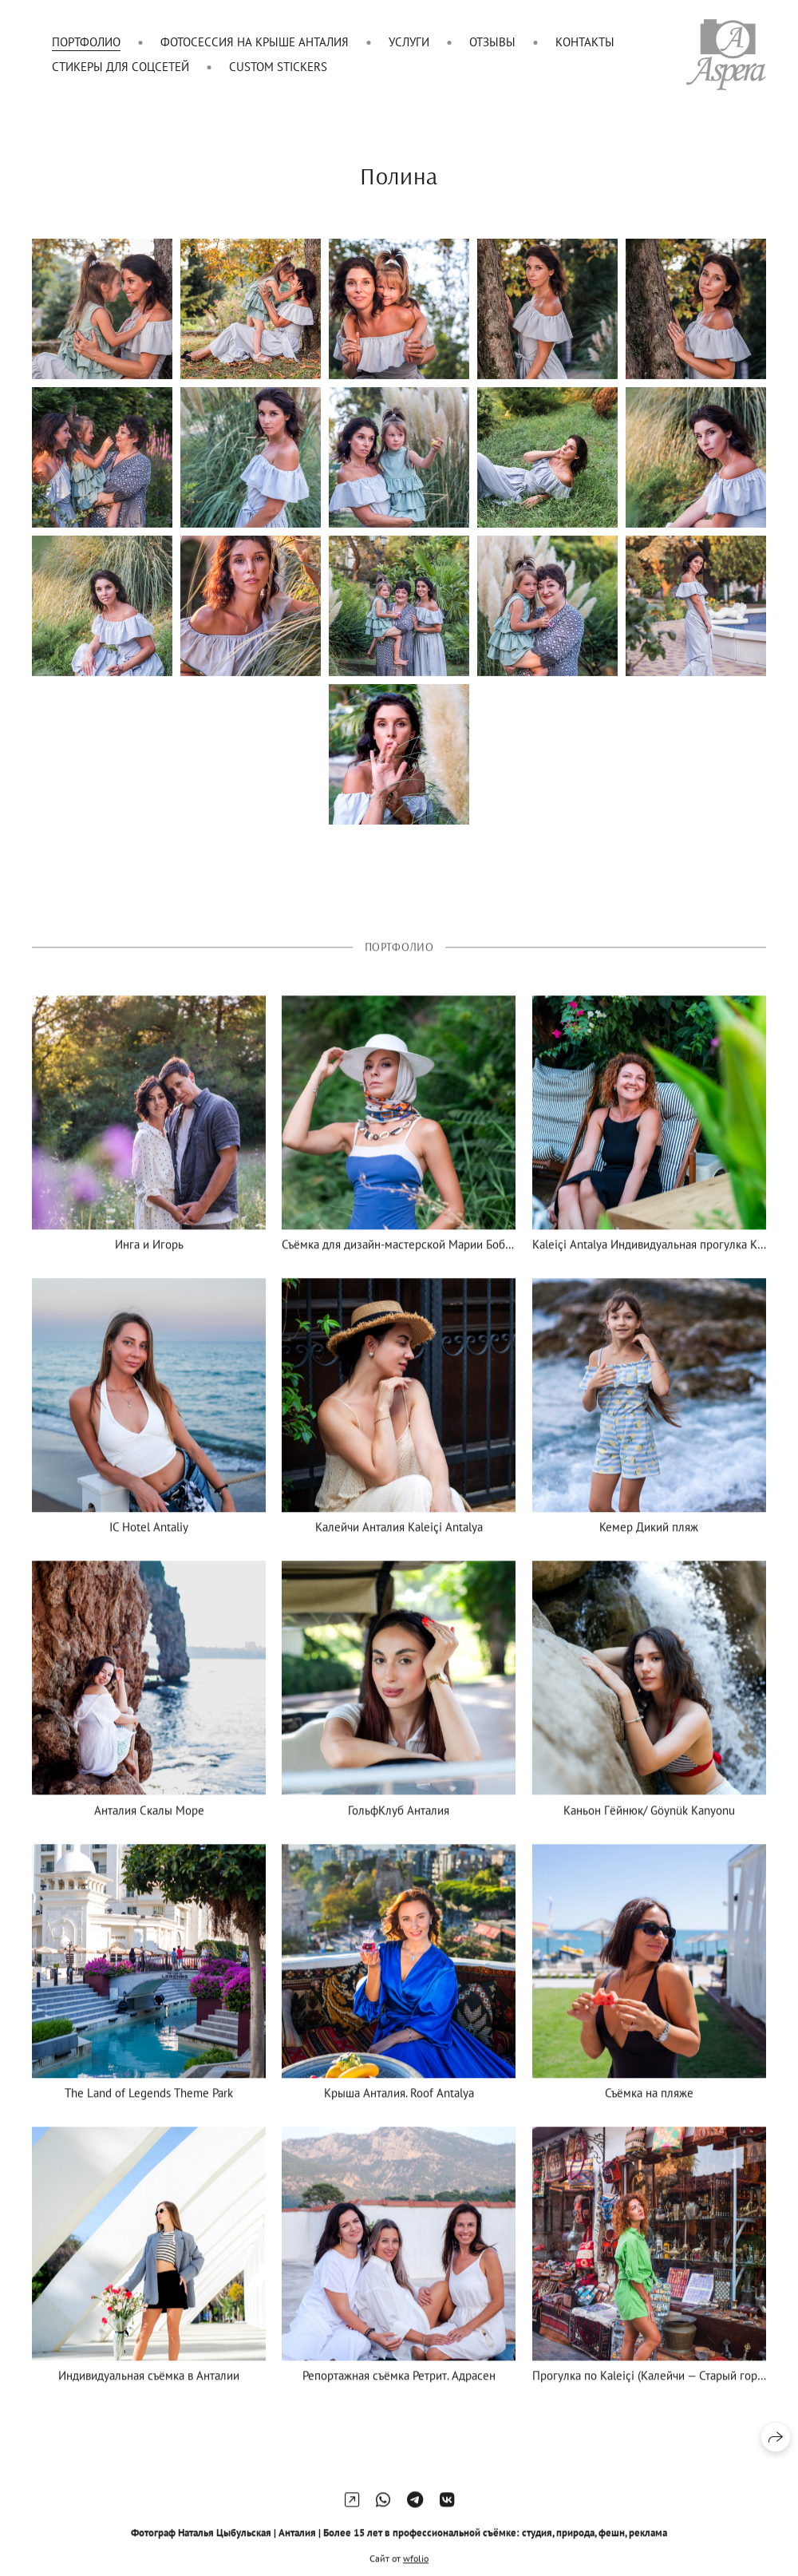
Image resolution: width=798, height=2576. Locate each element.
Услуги (409, 41)
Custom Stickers (278, 66)
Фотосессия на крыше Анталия (254, 41)
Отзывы (492, 41)
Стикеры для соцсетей (120, 66)
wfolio (416, 2568)
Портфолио (86, 41)
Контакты (584, 41)
